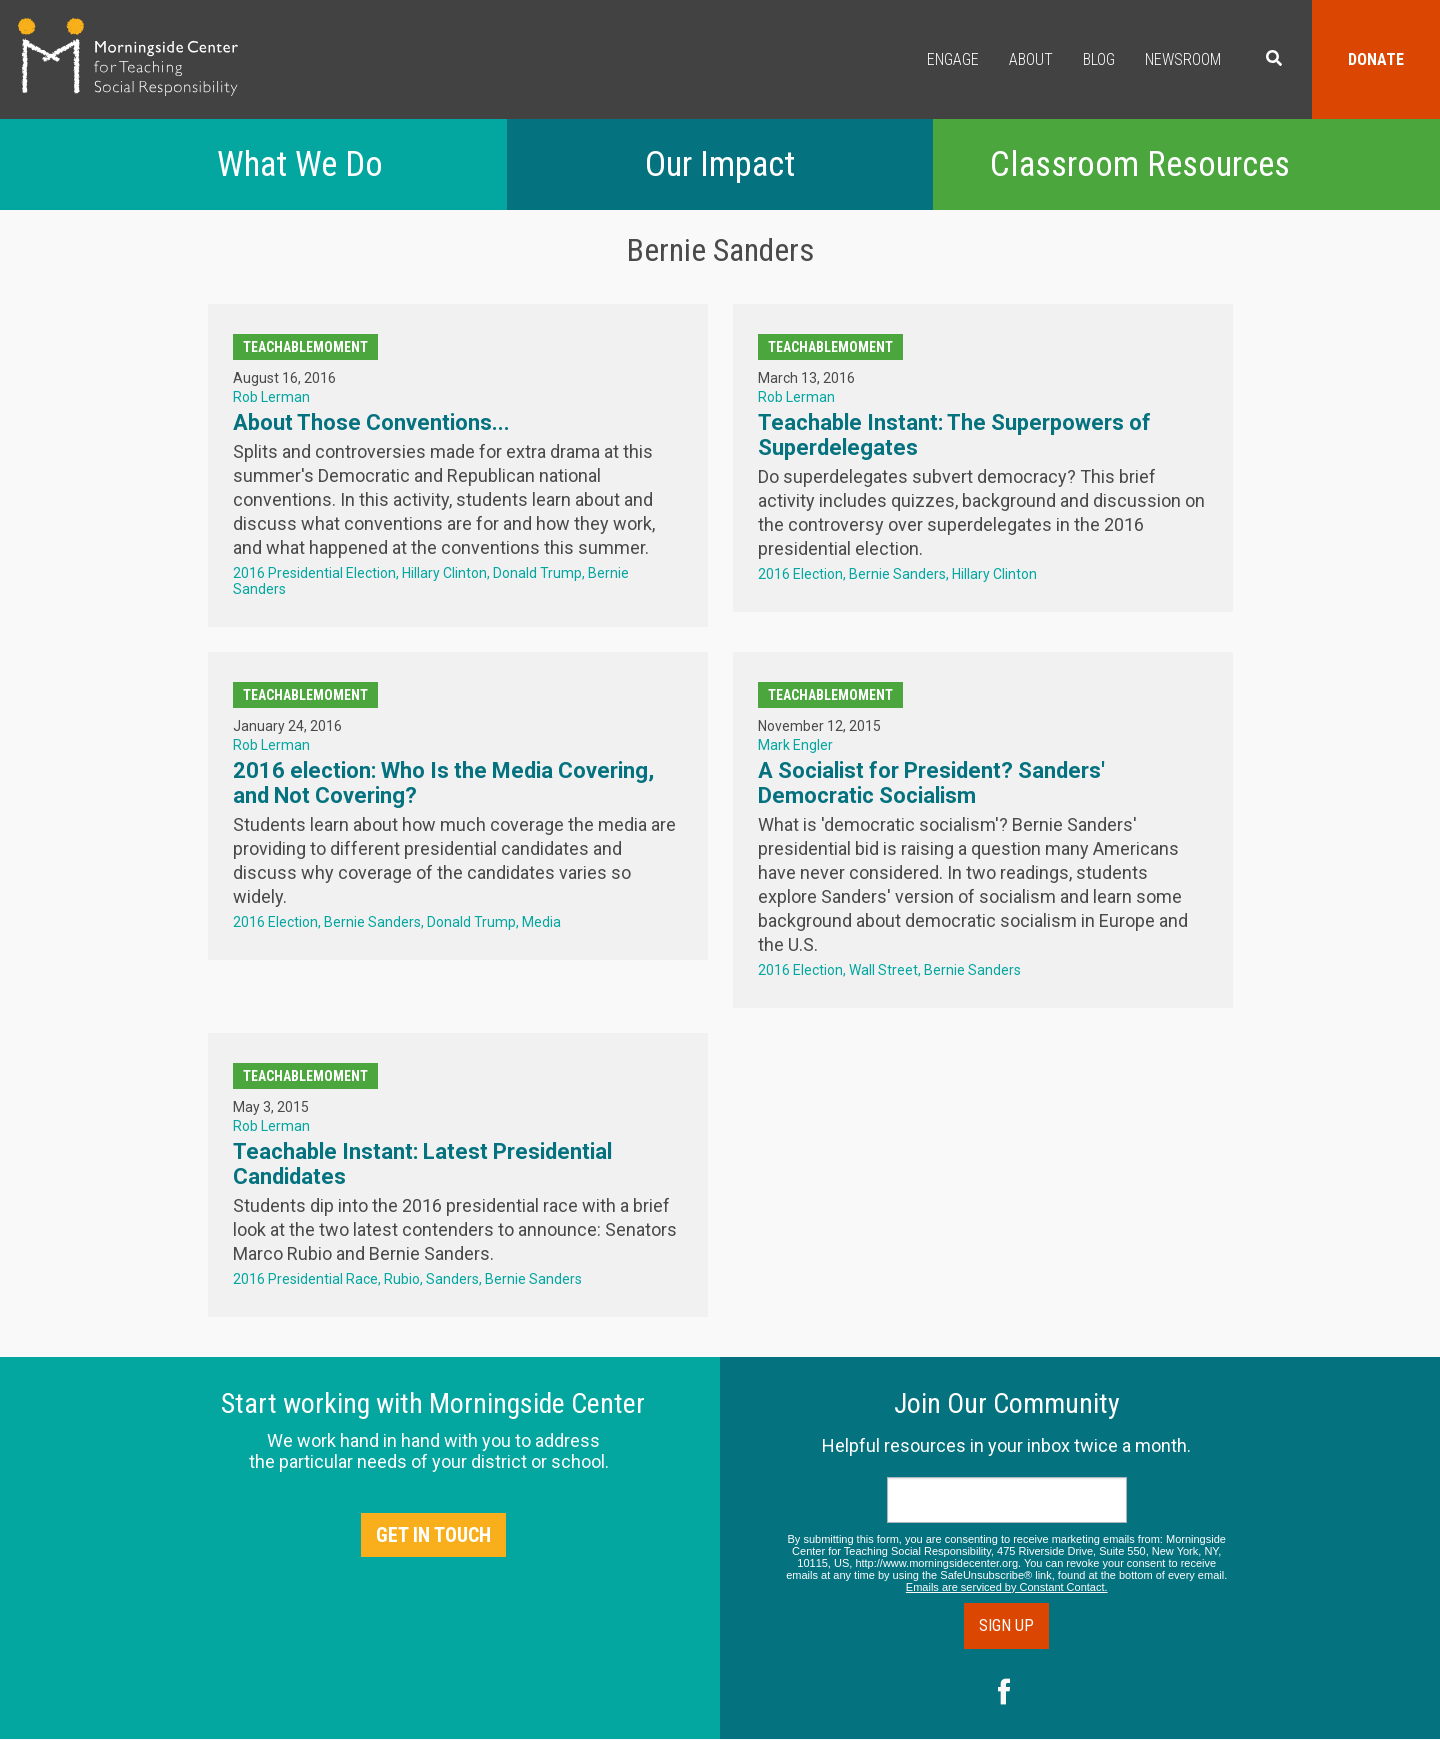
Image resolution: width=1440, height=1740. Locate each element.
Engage (953, 59)
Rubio (402, 1279)
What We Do (300, 164)
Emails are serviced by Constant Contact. (1007, 1587)
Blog (1099, 59)
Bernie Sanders (897, 574)
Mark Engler (795, 745)
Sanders (452, 1279)
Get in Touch (433, 1535)
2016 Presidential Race (305, 1279)
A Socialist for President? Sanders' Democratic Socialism (931, 783)
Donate (1376, 59)
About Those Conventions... (371, 422)
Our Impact (720, 164)
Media (541, 922)
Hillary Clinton (444, 573)
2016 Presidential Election (314, 573)
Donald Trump (537, 573)
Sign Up (1006, 1625)
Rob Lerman (271, 397)
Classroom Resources (1140, 164)
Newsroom (1183, 59)
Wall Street (883, 970)
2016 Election (800, 574)
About (1031, 59)
